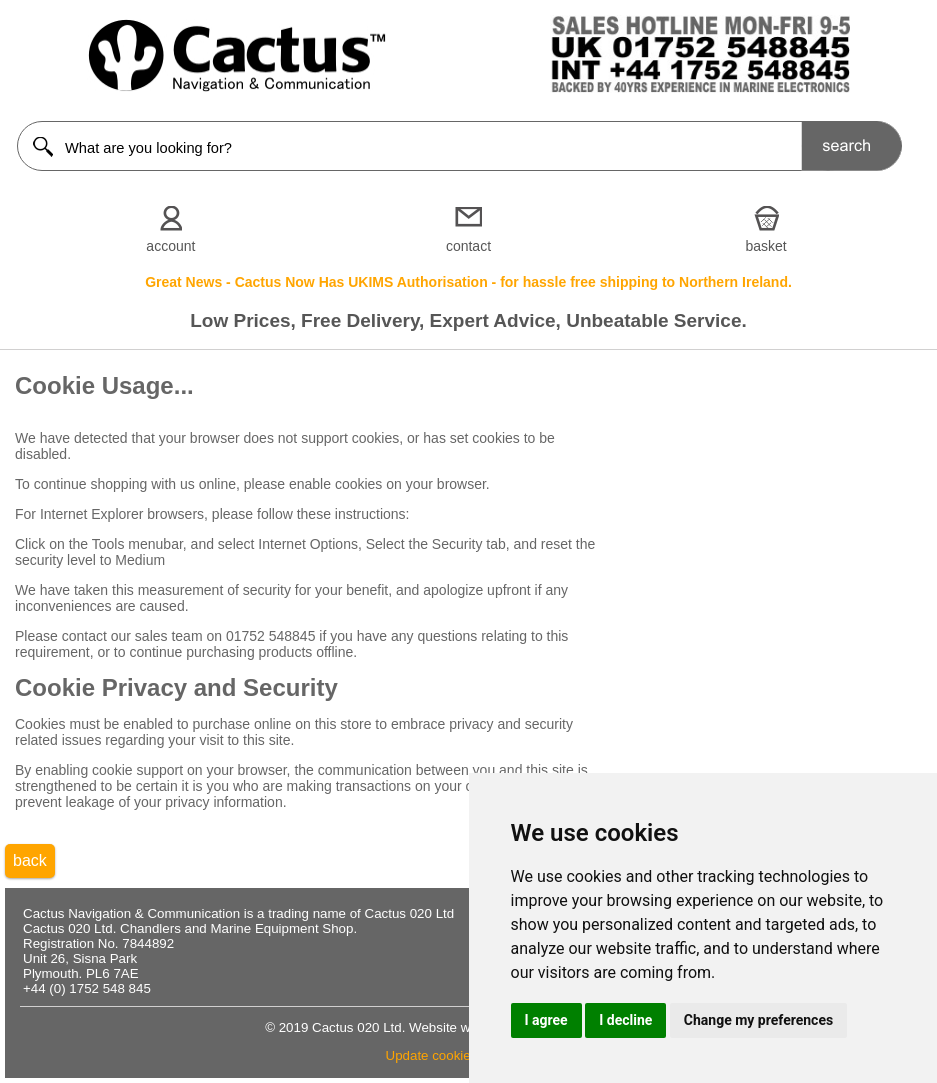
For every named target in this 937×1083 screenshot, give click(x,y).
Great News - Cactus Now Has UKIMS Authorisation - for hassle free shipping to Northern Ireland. (468, 282)
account (170, 246)
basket (765, 246)
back (30, 860)
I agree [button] (546, 1020)
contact (468, 246)
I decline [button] (625, 1020)
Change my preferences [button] (758, 1020)
